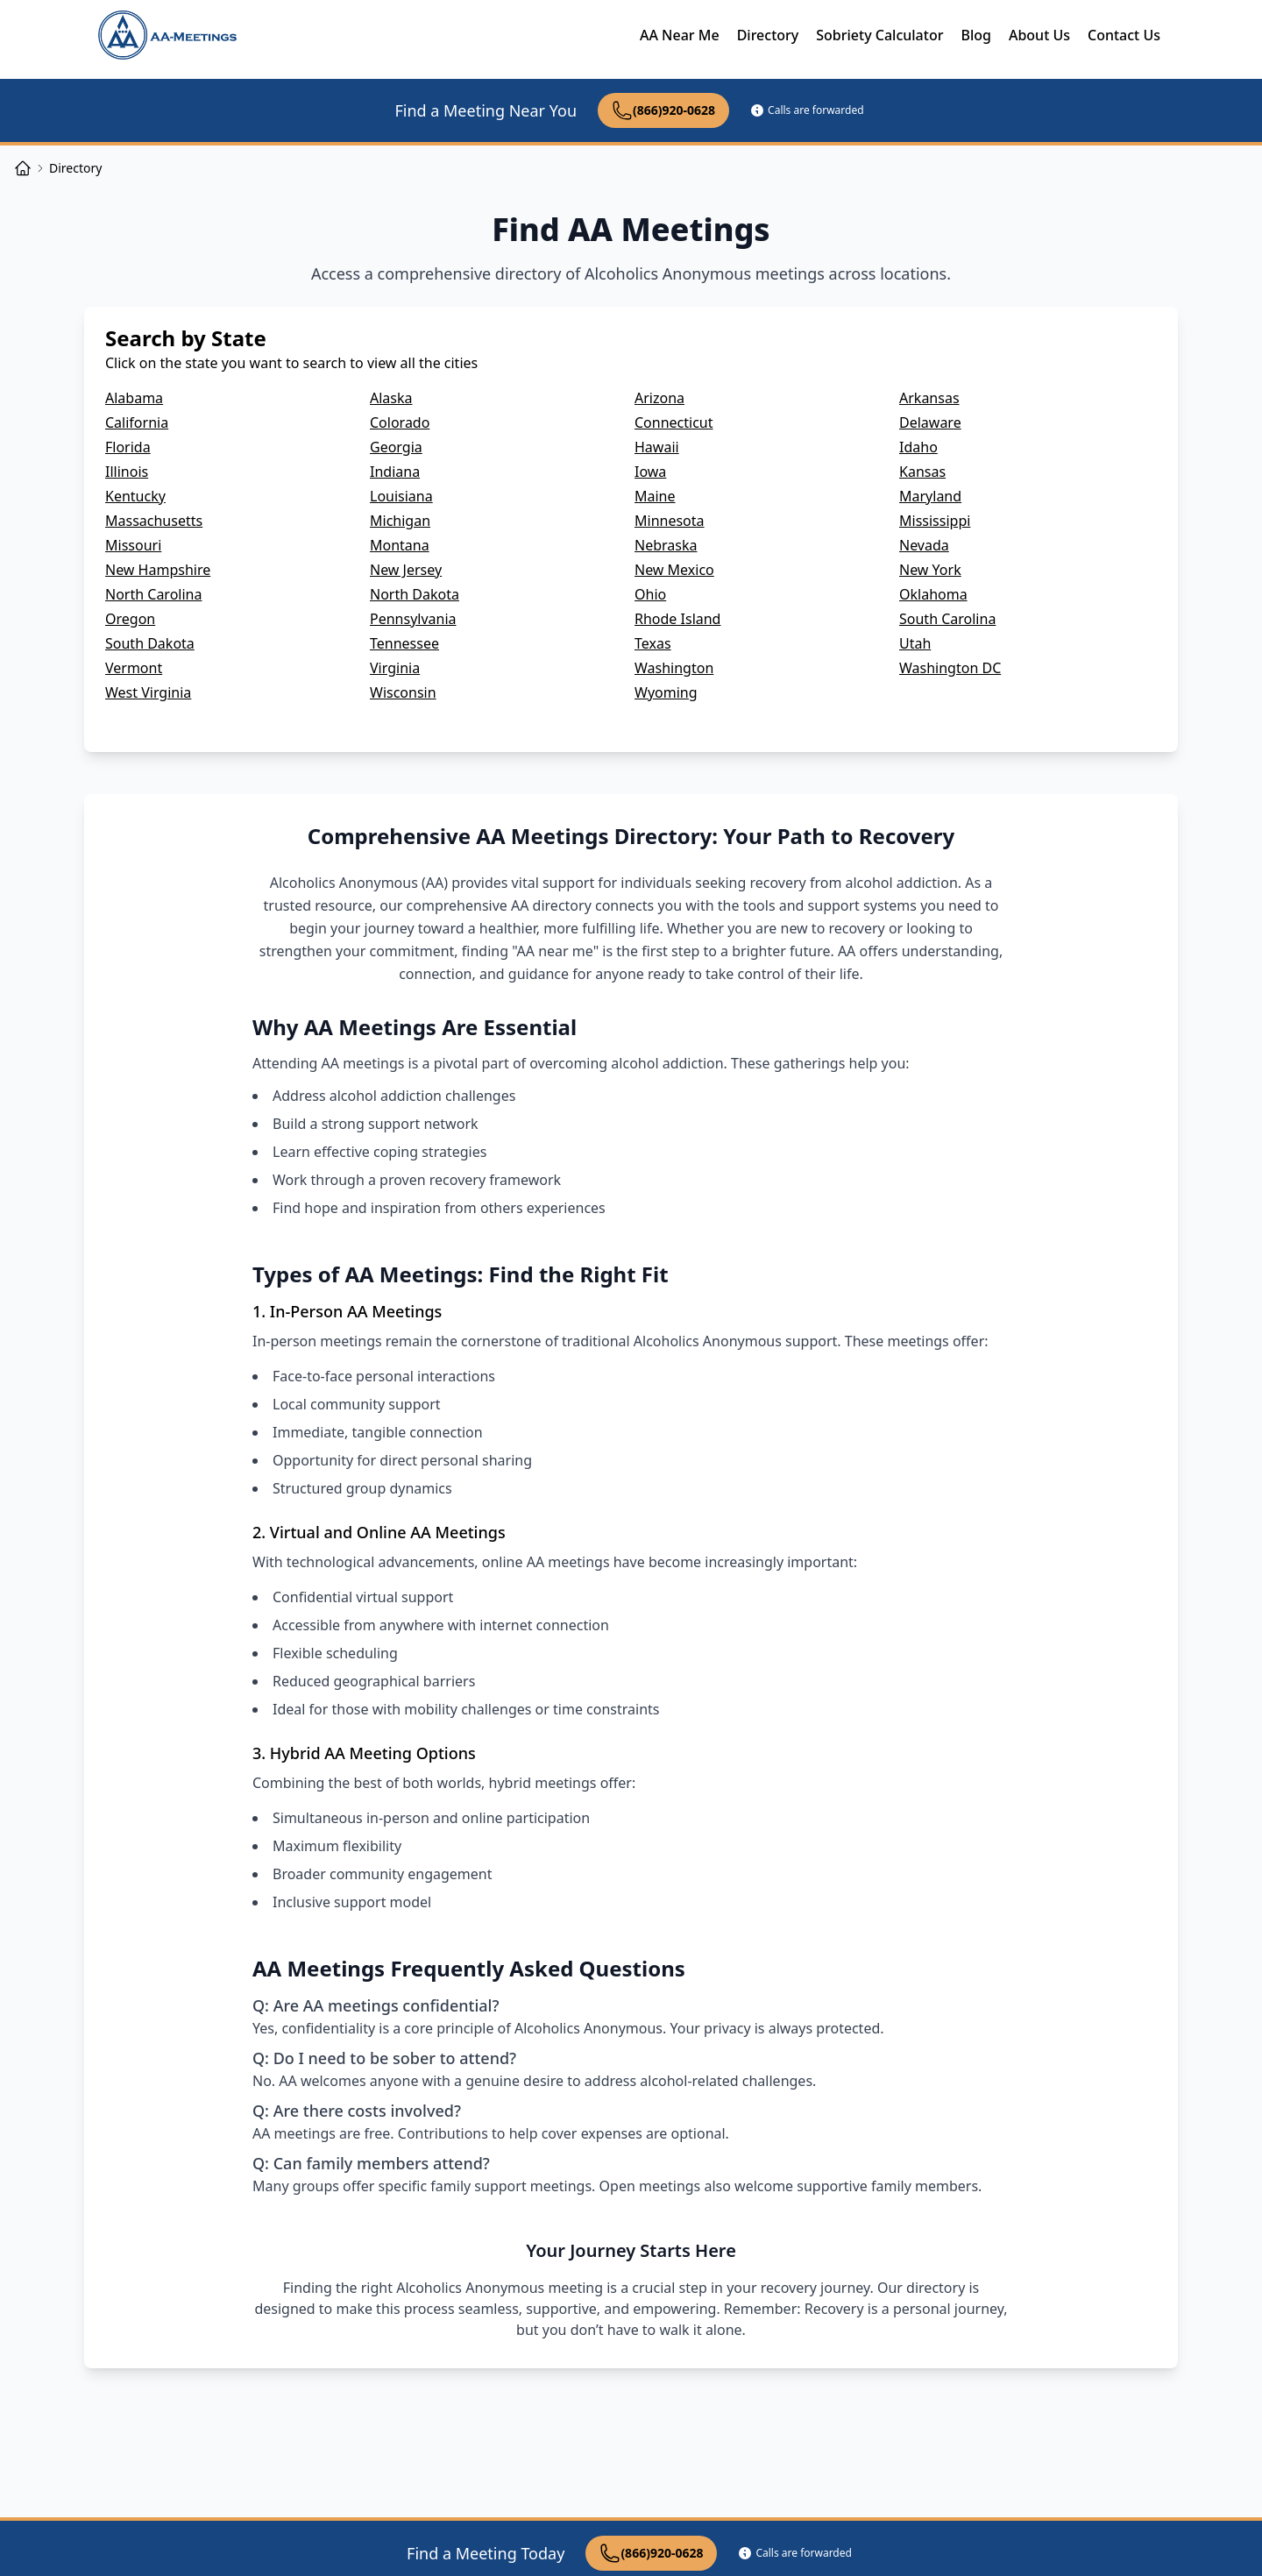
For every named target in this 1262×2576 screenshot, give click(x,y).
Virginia (395, 668)
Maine (655, 496)
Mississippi (934, 520)
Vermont (133, 668)
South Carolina (947, 618)
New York (930, 569)
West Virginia (148, 692)
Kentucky (135, 496)
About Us (1039, 35)
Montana (399, 545)
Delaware (930, 422)
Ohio (650, 594)
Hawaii (657, 447)
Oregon (130, 618)
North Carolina (153, 594)
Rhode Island (677, 618)
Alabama (134, 398)
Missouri (133, 545)
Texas (653, 643)
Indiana (395, 471)
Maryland (930, 496)
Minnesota (670, 520)
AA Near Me (680, 35)
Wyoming (666, 692)
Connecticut (674, 422)
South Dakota (150, 643)
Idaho (918, 447)
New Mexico (674, 569)
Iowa (650, 471)
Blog (975, 35)
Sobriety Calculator (879, 35)
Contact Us (1124, 35)
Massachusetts (153, 520)
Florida (128, 447)
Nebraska (666, 545)
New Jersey (406, 569)
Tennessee (404, 643)
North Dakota (414, 594)
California (136, 422)
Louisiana (401, 496)
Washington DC (950, 668)
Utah (915, 643)
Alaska (391, 398)
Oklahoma (933, 594)
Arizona (659, 398)
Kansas (922, 471)
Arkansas (929, 398)
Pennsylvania (413, 618)
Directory (768, 35)
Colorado (399, 422)
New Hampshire (157, 569)
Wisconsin (403, 692)
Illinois (126, 471)
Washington (674, 668)
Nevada (924, 545)
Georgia (396, 447)
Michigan (400, 520)
